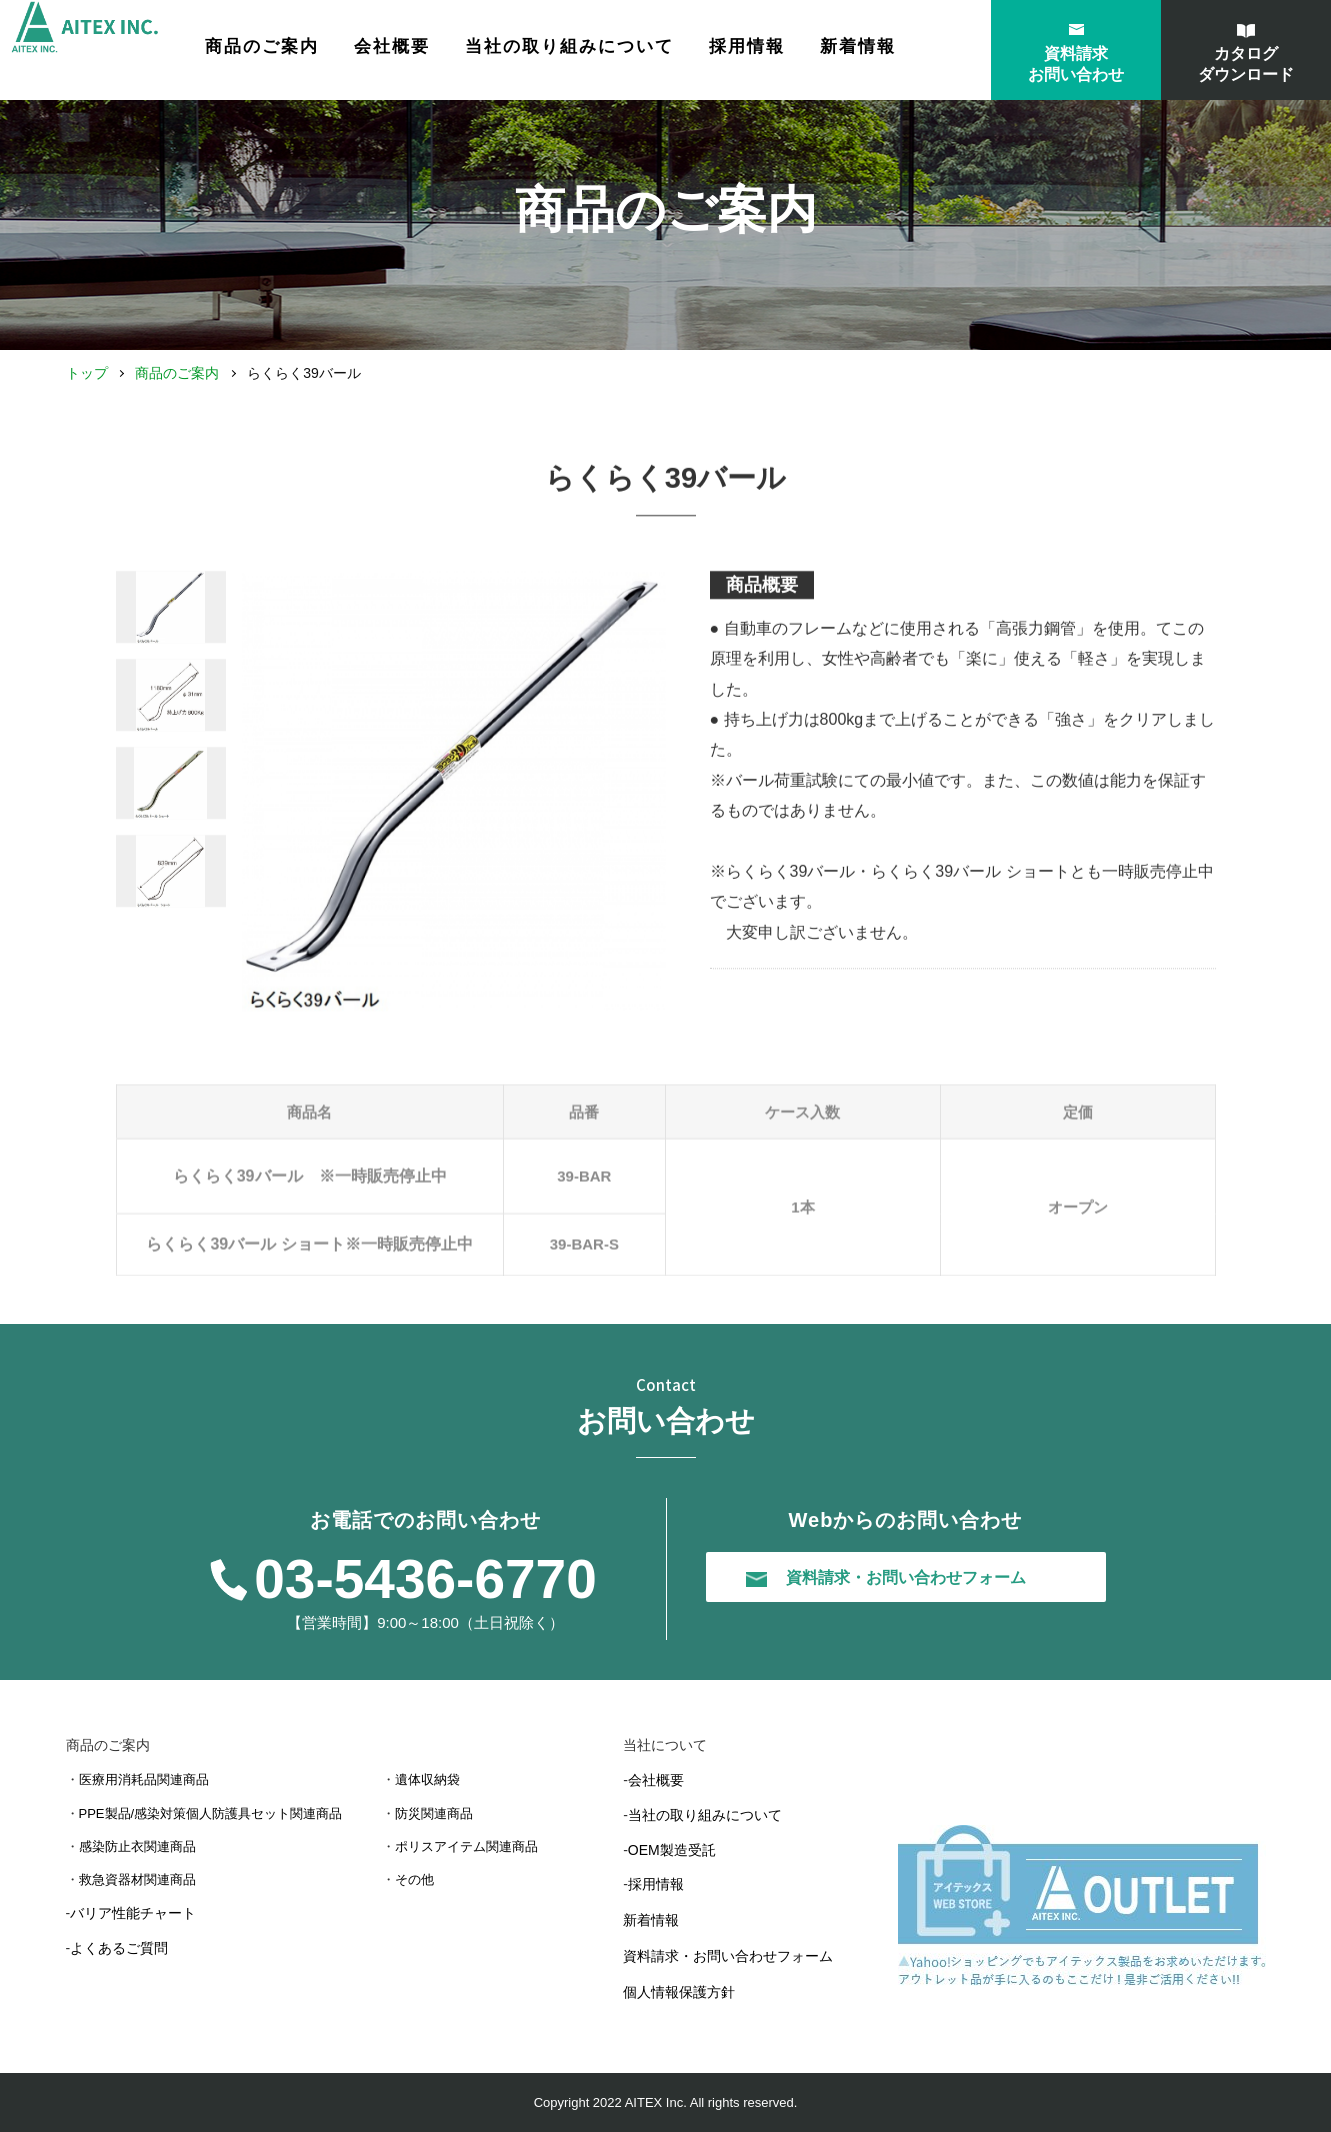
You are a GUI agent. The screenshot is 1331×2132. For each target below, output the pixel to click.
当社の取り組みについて (629, 51)
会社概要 (452, 51)
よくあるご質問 (119, 1948)
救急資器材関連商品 (137, 1879)
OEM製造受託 (672, 1850)
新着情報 (918, 51)
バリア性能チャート (133, 1913)
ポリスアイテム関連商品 (466, 1846)
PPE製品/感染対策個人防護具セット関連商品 (211, 1813)
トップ (87, 373)
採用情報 (807, 51)
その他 (414, 1879)
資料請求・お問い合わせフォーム (728, 1956)
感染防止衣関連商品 (137, 1846)
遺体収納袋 (427, 1779)
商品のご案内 (177, 373)
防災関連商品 (434, 1813)
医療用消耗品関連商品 (144, 1779)
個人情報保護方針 (679, 1992)
